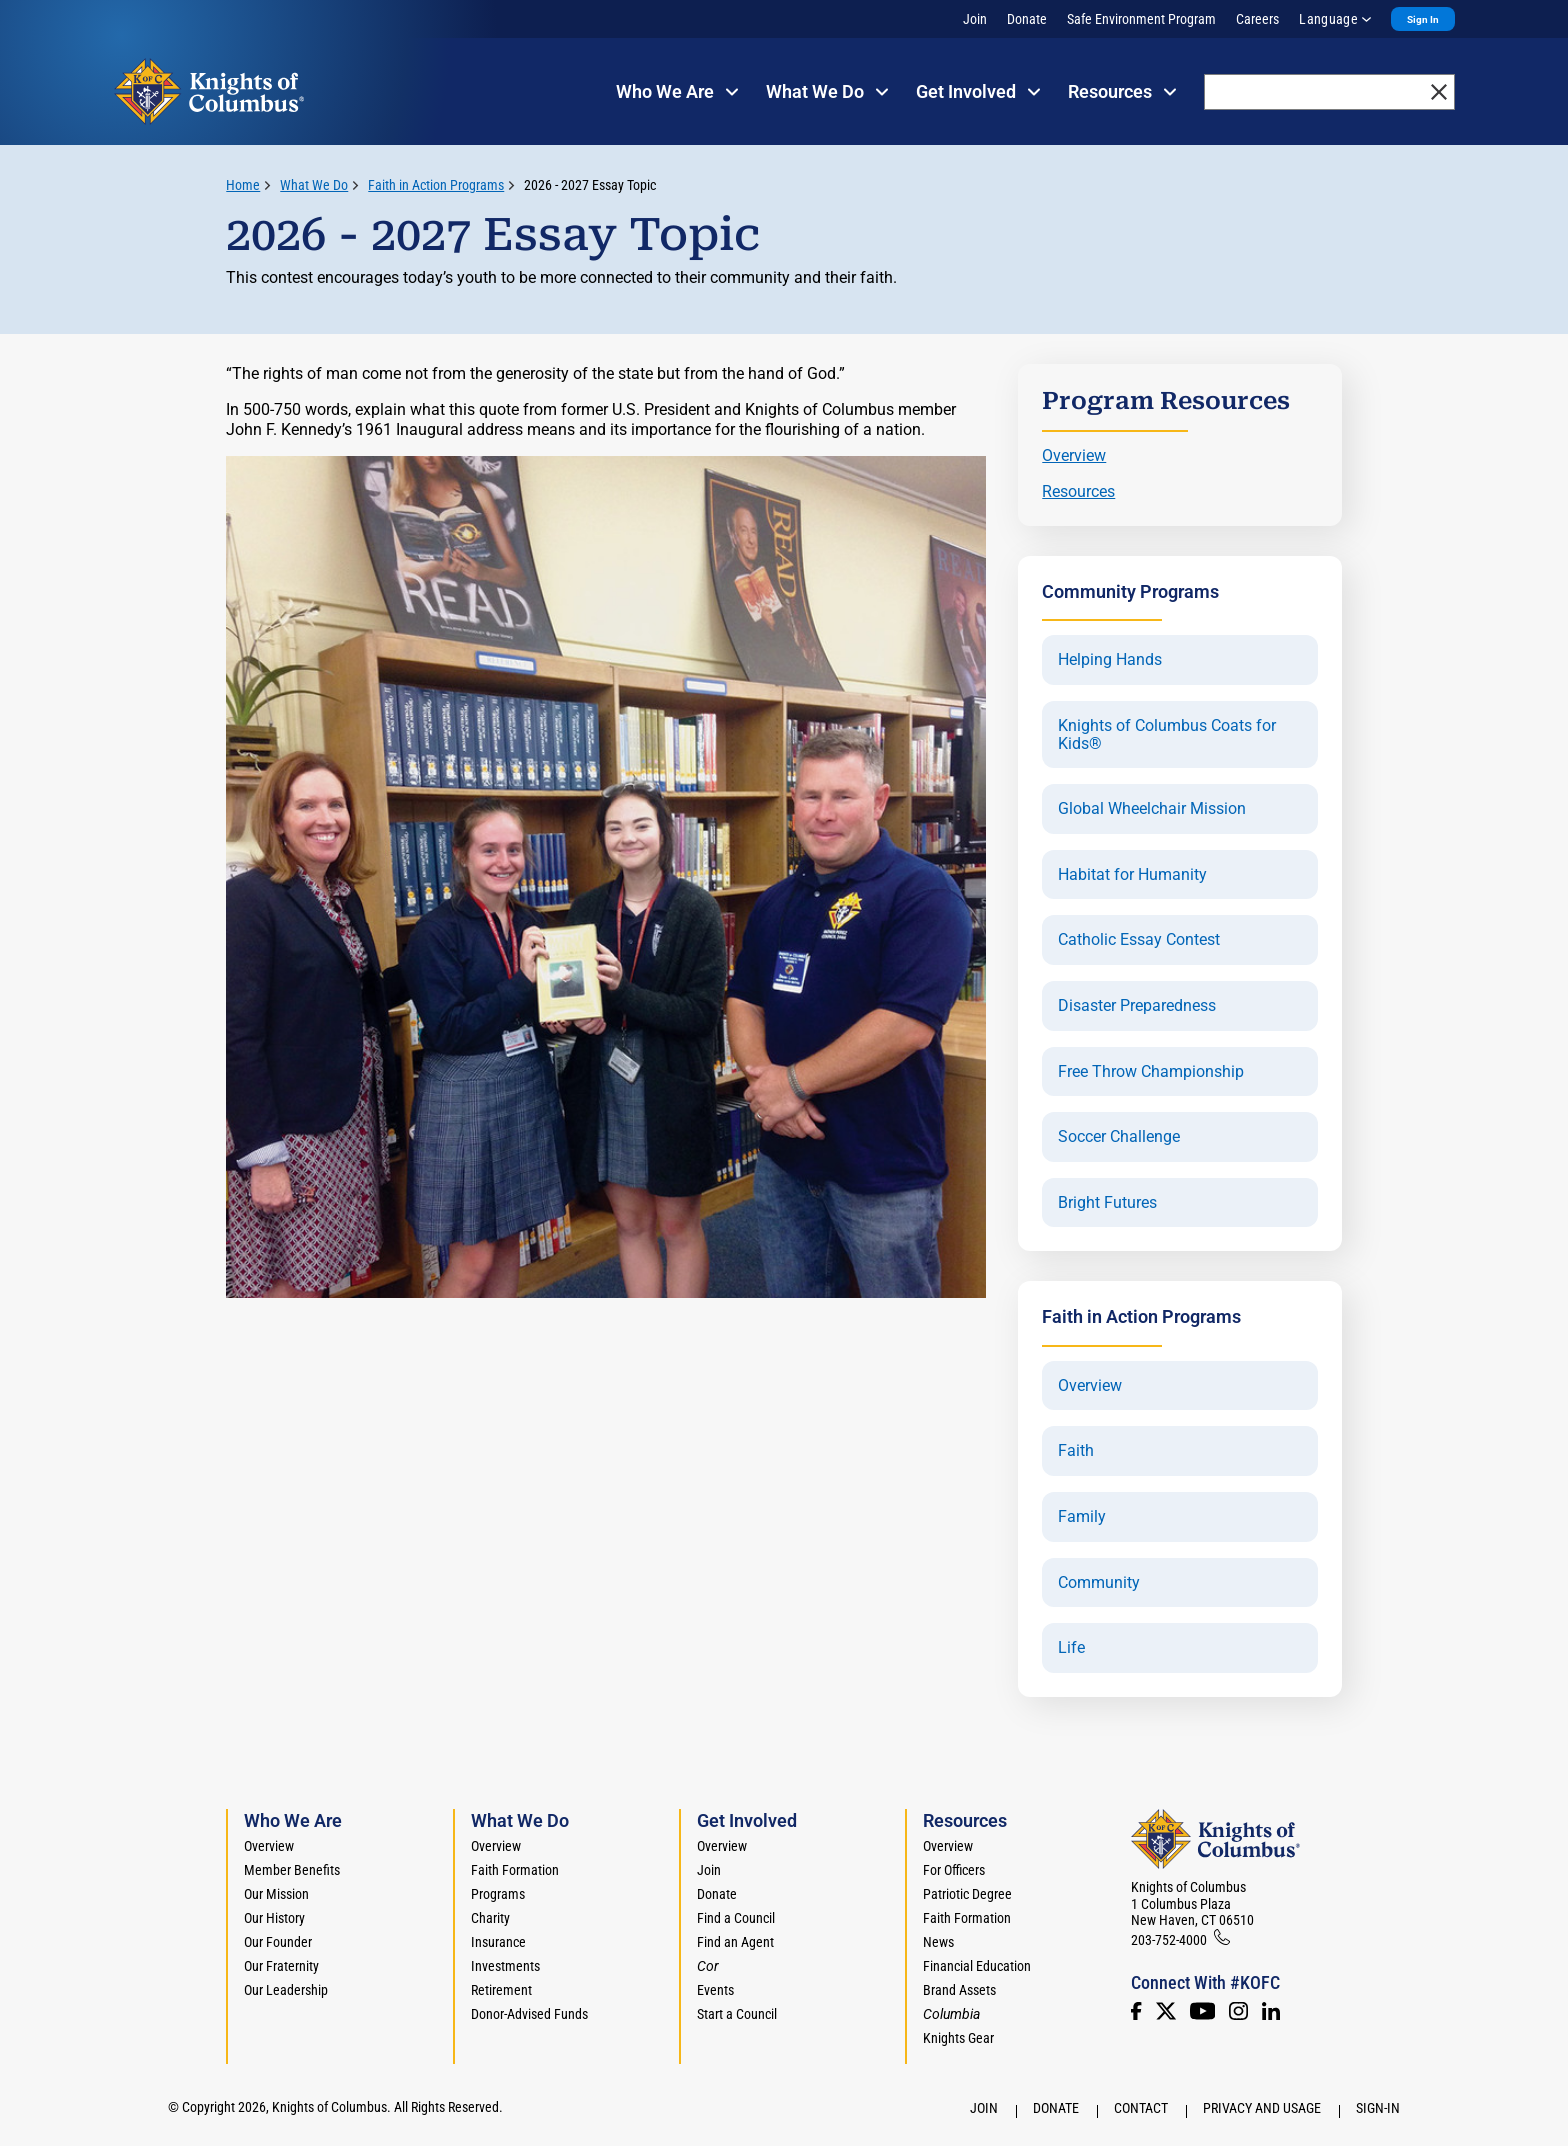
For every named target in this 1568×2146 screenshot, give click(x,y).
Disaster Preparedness (1137, 1006)
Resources (1078, 491)
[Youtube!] (1202, 2011)
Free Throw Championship (1151, 1072)
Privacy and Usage (1262, 2108)
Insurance (498, 1942)
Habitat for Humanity (1132, 875)
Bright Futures (1107, 1203)
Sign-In (1378, 2108)
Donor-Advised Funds (529, 2014)
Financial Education (977, 1966)
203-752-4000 (1169, 1940)
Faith (1076, 1451)
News (938, 1942)
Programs (498, 1894)
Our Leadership (286, 1990)
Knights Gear (958, 2038)
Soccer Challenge (1119, 1137)
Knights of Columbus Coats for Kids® (1167, 734)
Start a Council (737, 2014)
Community (1099, 1583)
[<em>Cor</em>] (708, 1966)
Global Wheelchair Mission (1152, 809)
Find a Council (736, 1918)
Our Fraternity (281, 1966)
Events (715, 1990)
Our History (274, 1918)
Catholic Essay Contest (1139, 940)
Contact (1141, 2108)
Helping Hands (1110, 660)
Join (975, 19)
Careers (1257, 19)
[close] (1439, 92)
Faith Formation (515, 1870)
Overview (1074, 455)
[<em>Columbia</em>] (959, 2014)
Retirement (501, 1990)
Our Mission (276, 1894)
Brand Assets (959, 1990)
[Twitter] (1166, 2011)
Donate (1027, 19)
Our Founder (278, 1942)
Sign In (1423, 19)
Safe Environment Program (1141, 19)
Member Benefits (292, 1870)
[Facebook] (1136, 2011)
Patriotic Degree (967, 1894)
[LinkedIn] (1271, 2011)
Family (1082, 1517)
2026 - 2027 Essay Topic (590, 185)
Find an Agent (735, 1942)
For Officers (954, 1870)
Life (1071, 1648)
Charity (490, 1918)
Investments (505, 1966)
